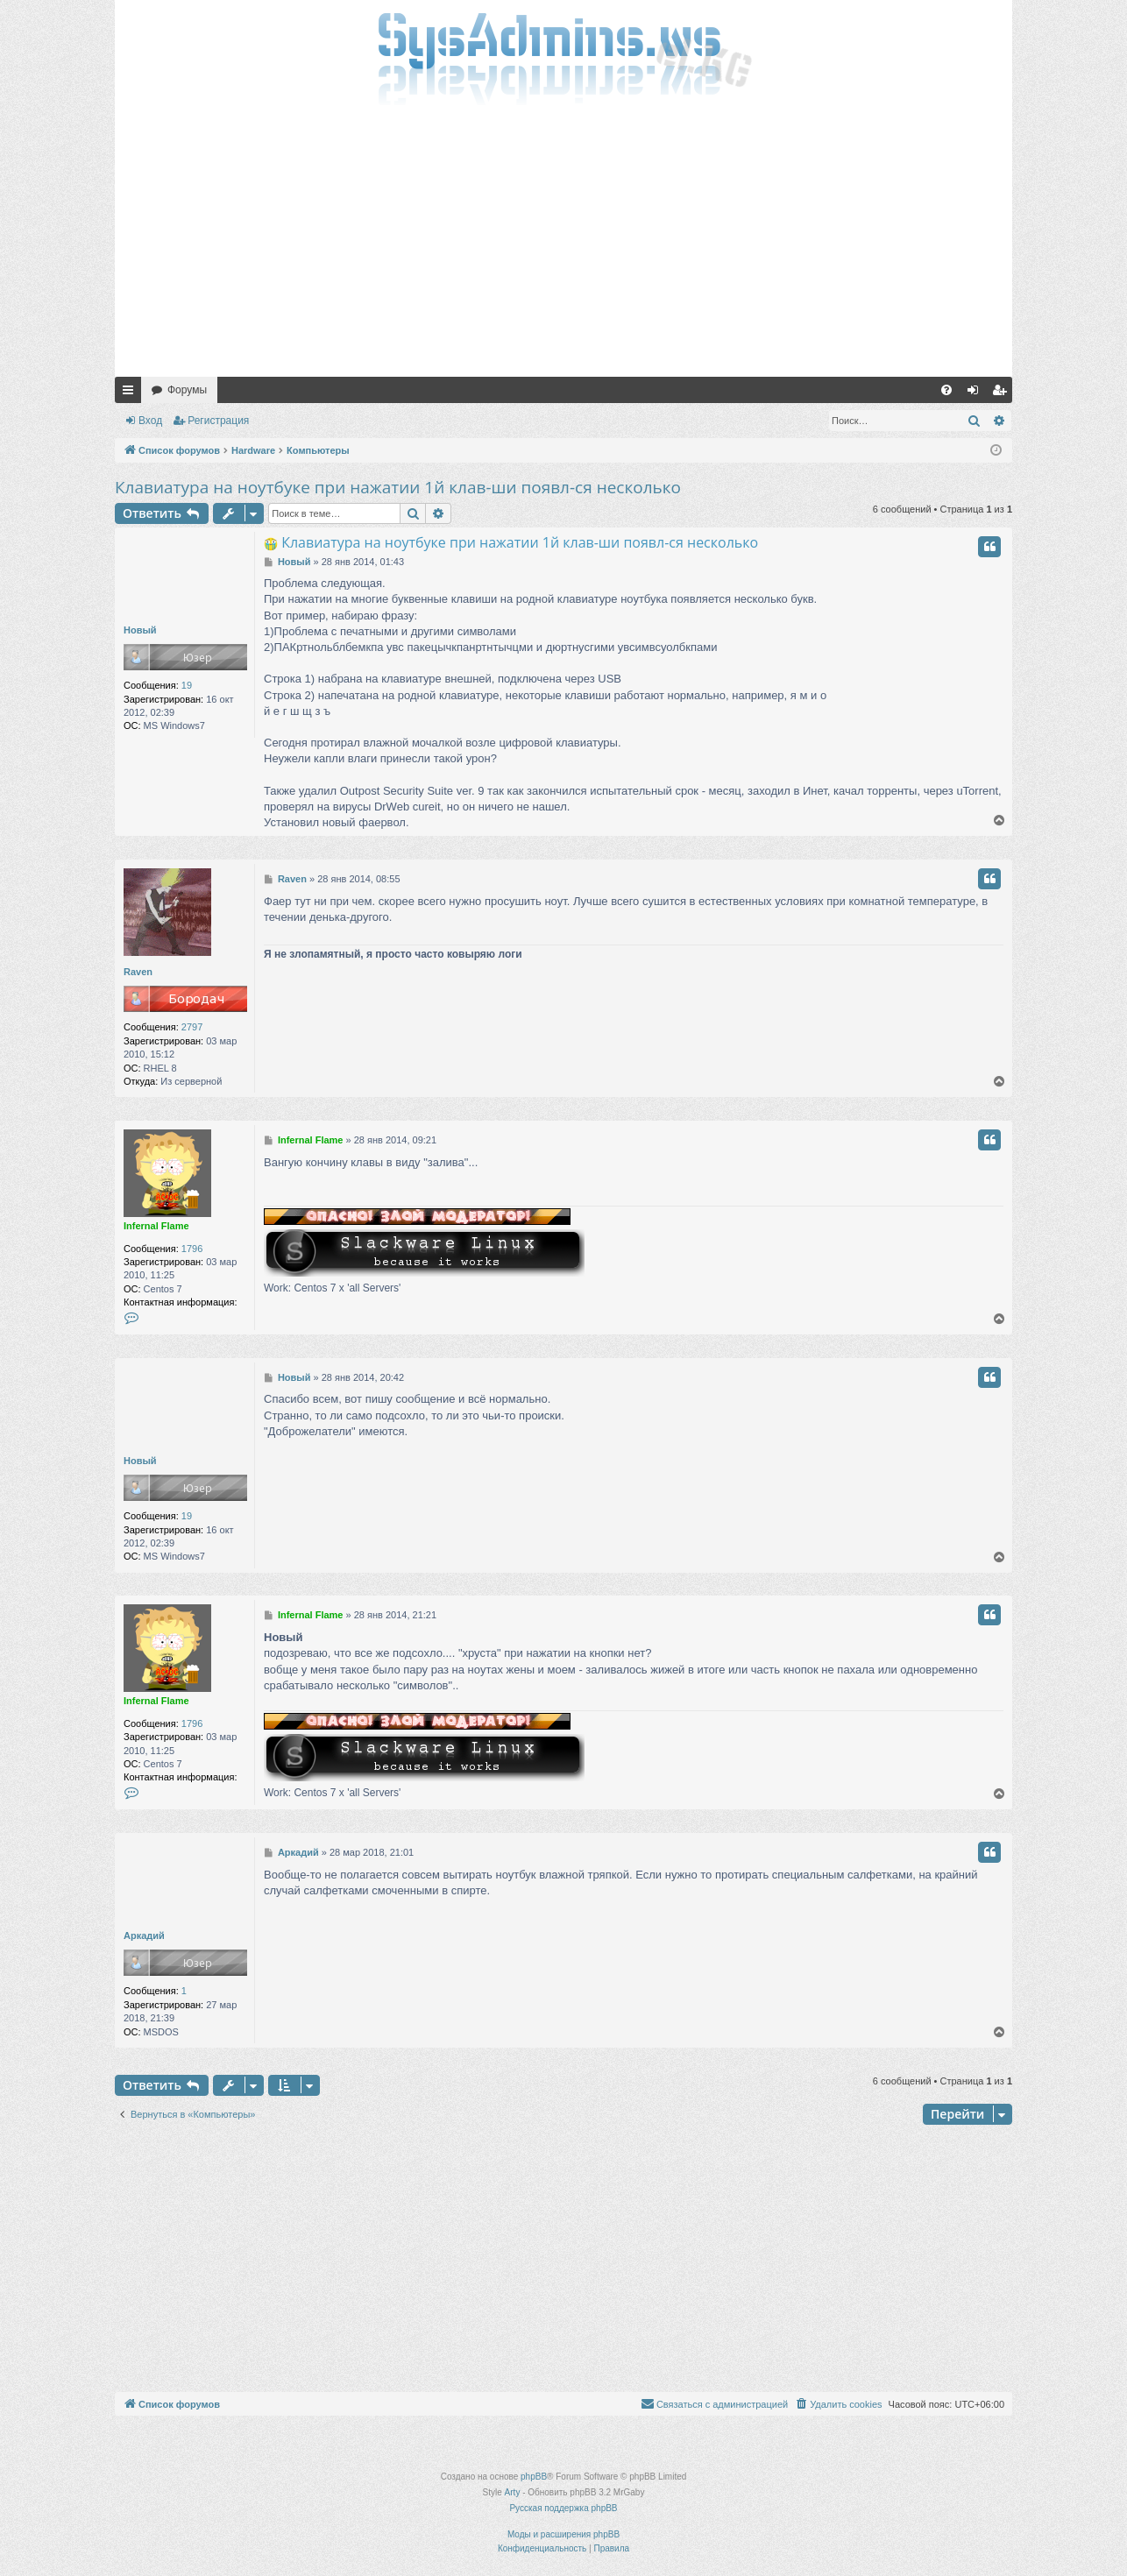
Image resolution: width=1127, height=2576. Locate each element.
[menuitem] (946, 390)
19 (186, 685)
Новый (140, 630)
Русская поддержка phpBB (563, 2508)
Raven (138, 971)
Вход (150, 420)
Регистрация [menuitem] (1002, 393)
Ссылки (131, 393)
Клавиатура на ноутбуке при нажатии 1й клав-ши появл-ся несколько (398, 487)
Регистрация (218, 420)
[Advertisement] (563, 245)
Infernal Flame (156, 1226)
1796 (191, 1248)
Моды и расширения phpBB (563, 2534)
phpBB (534, 2476)
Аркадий (144, 1935)
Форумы (187, 390)
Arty (513, 2492)
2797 (191, 1027)
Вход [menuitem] (977, 393)
